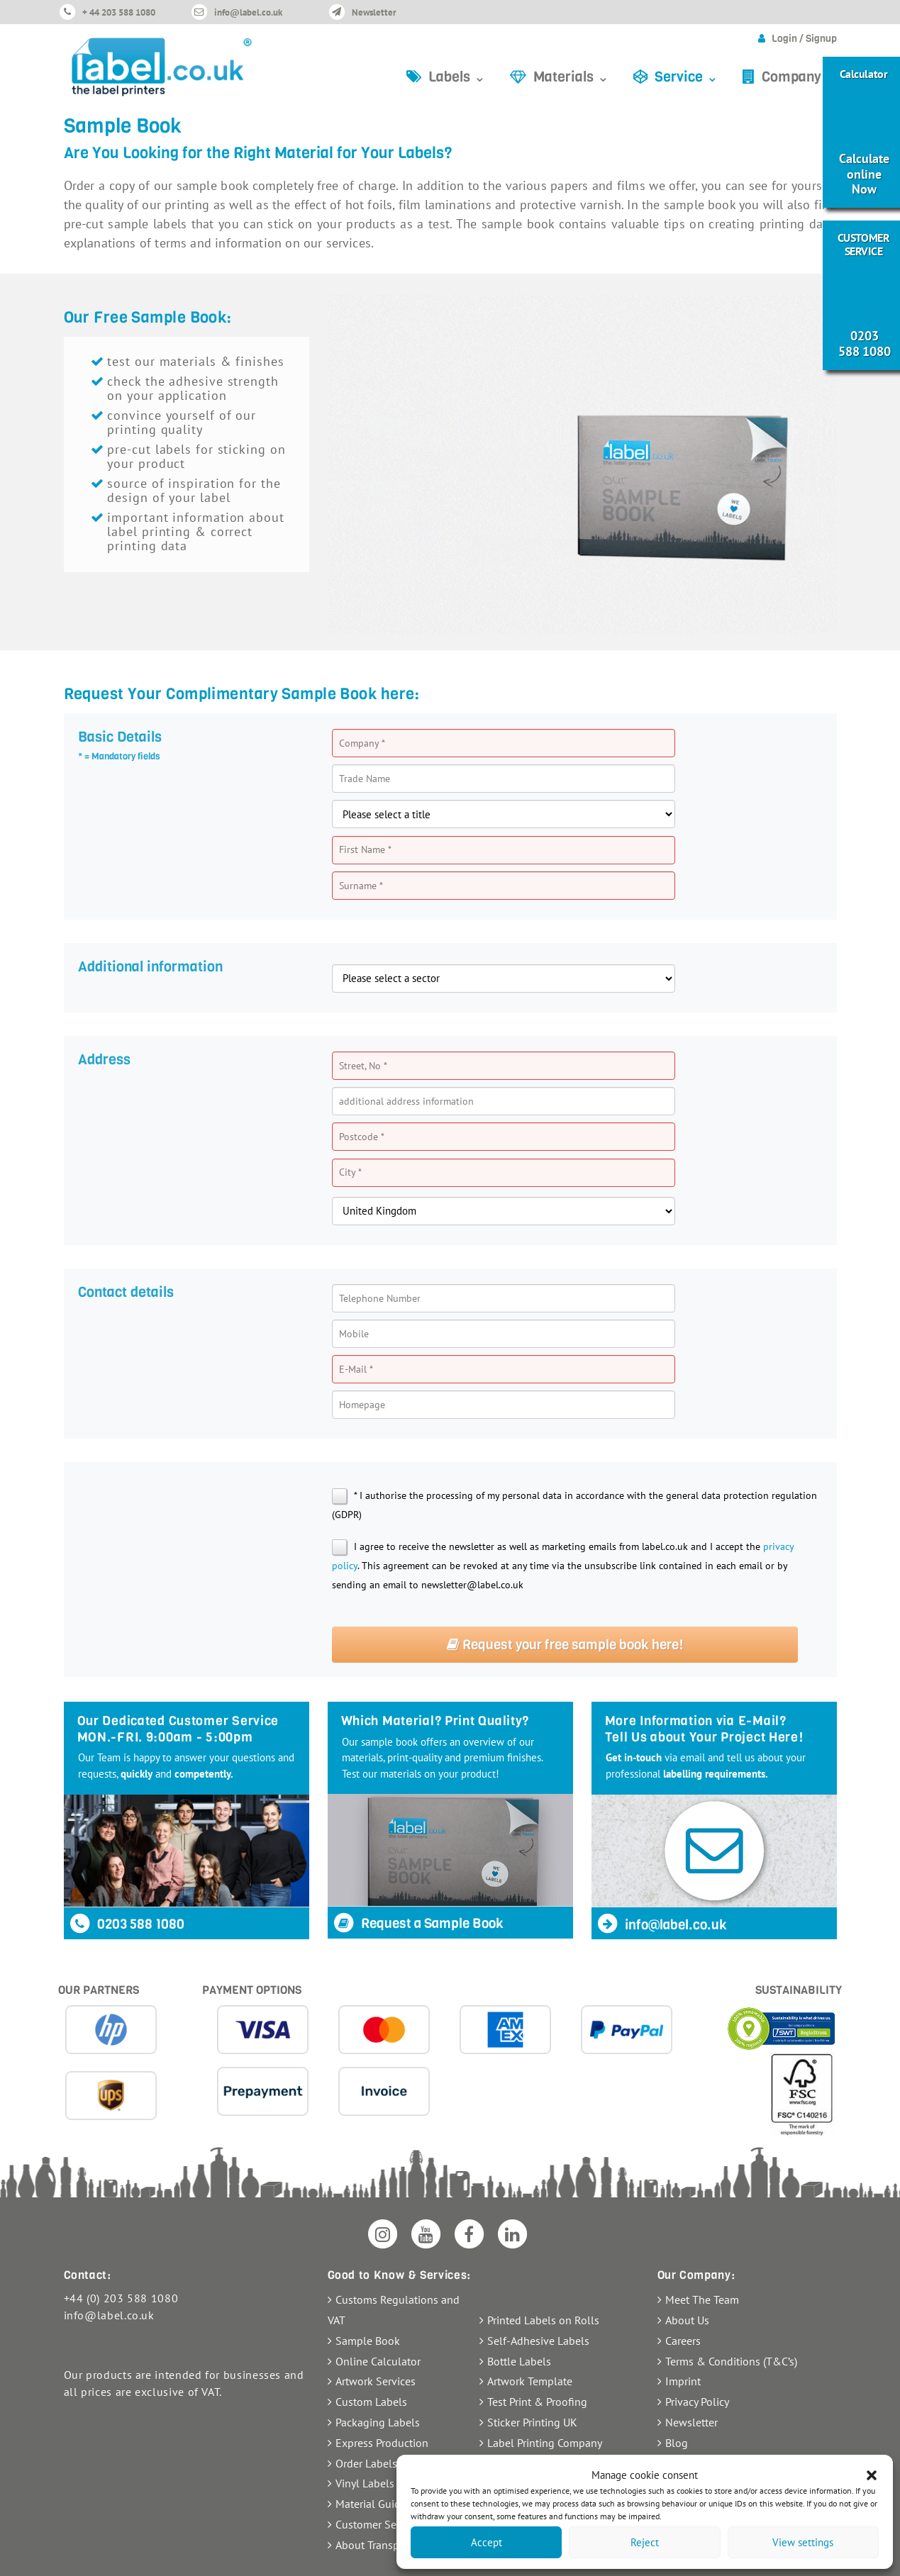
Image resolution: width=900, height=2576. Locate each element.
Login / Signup (804, 38)
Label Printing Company (544, 2443)
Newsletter (374, 12)
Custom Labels (371, 2401)
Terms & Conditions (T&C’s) (731, 2361)
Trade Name (364, 778)
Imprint (683, 2381)
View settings (802, 2542)
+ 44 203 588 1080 (118, 12)
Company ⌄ (799, 77)
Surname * (361, 885)
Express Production (381, 2443)
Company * (362, 743)
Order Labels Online (384, 2463)
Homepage (362, 1404)
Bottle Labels (519, 2361)
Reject (644, 2542)
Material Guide (370, 2504)
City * (350, 1172)
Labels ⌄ (457, 77)
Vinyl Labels (364, 2483)
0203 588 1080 (126, 1924)
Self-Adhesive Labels (538, 2341)
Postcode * (361, 1136)
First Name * (365, 849)
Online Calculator (378, 2361)
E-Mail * (356, 1369)
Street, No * (363, 1065)
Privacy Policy (697, 2401)
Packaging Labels (377, 2422)
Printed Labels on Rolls (543, 2320)
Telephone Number (380, 1298)
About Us (687, 2320)
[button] (872, 2475)
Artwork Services (375, 2381)
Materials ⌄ (571, 77)
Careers (683, 2341)
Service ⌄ (686, 77)
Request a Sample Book (418, 1923)
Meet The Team (702, 2299)
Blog (676, 2443)
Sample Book (367, 2341)
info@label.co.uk (248, 12)
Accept (486, 2542)
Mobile (354, 1333)
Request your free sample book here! (565, 1645)
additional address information (406, 1101)
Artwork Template (529, 2381)
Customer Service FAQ (388, 2524)
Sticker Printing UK (532, 2422)
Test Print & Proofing (537, 2401)
